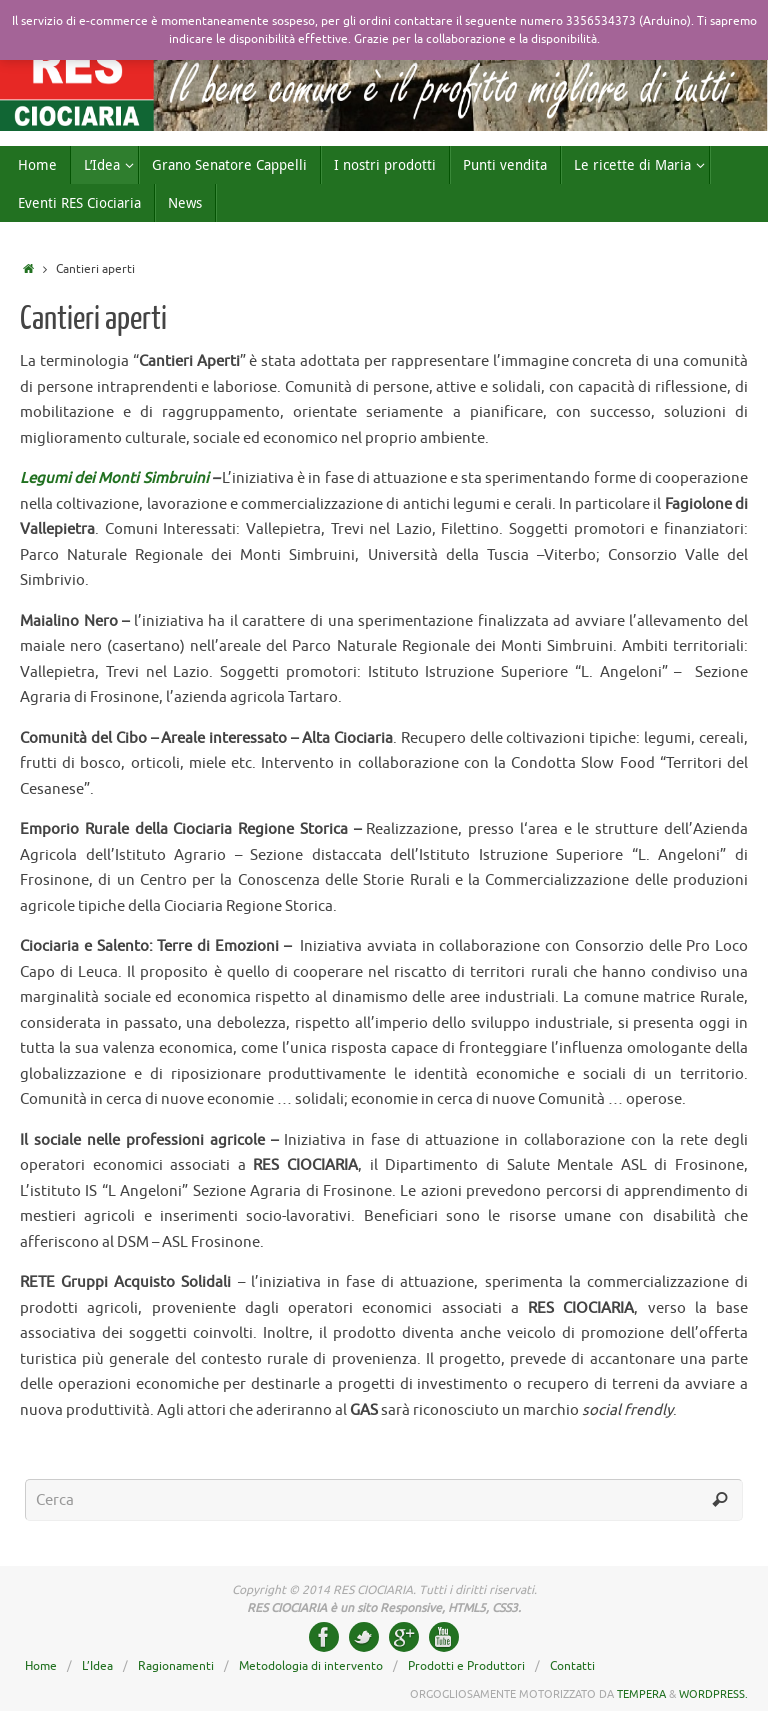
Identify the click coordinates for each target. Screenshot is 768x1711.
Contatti (572, 1666)
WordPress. (713, 1694)
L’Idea (97, 1666)
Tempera (641, 1694)
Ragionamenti (176, 1666)
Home (41, 1666)
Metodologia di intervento (311, 1666)
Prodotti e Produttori (466, 1666)
